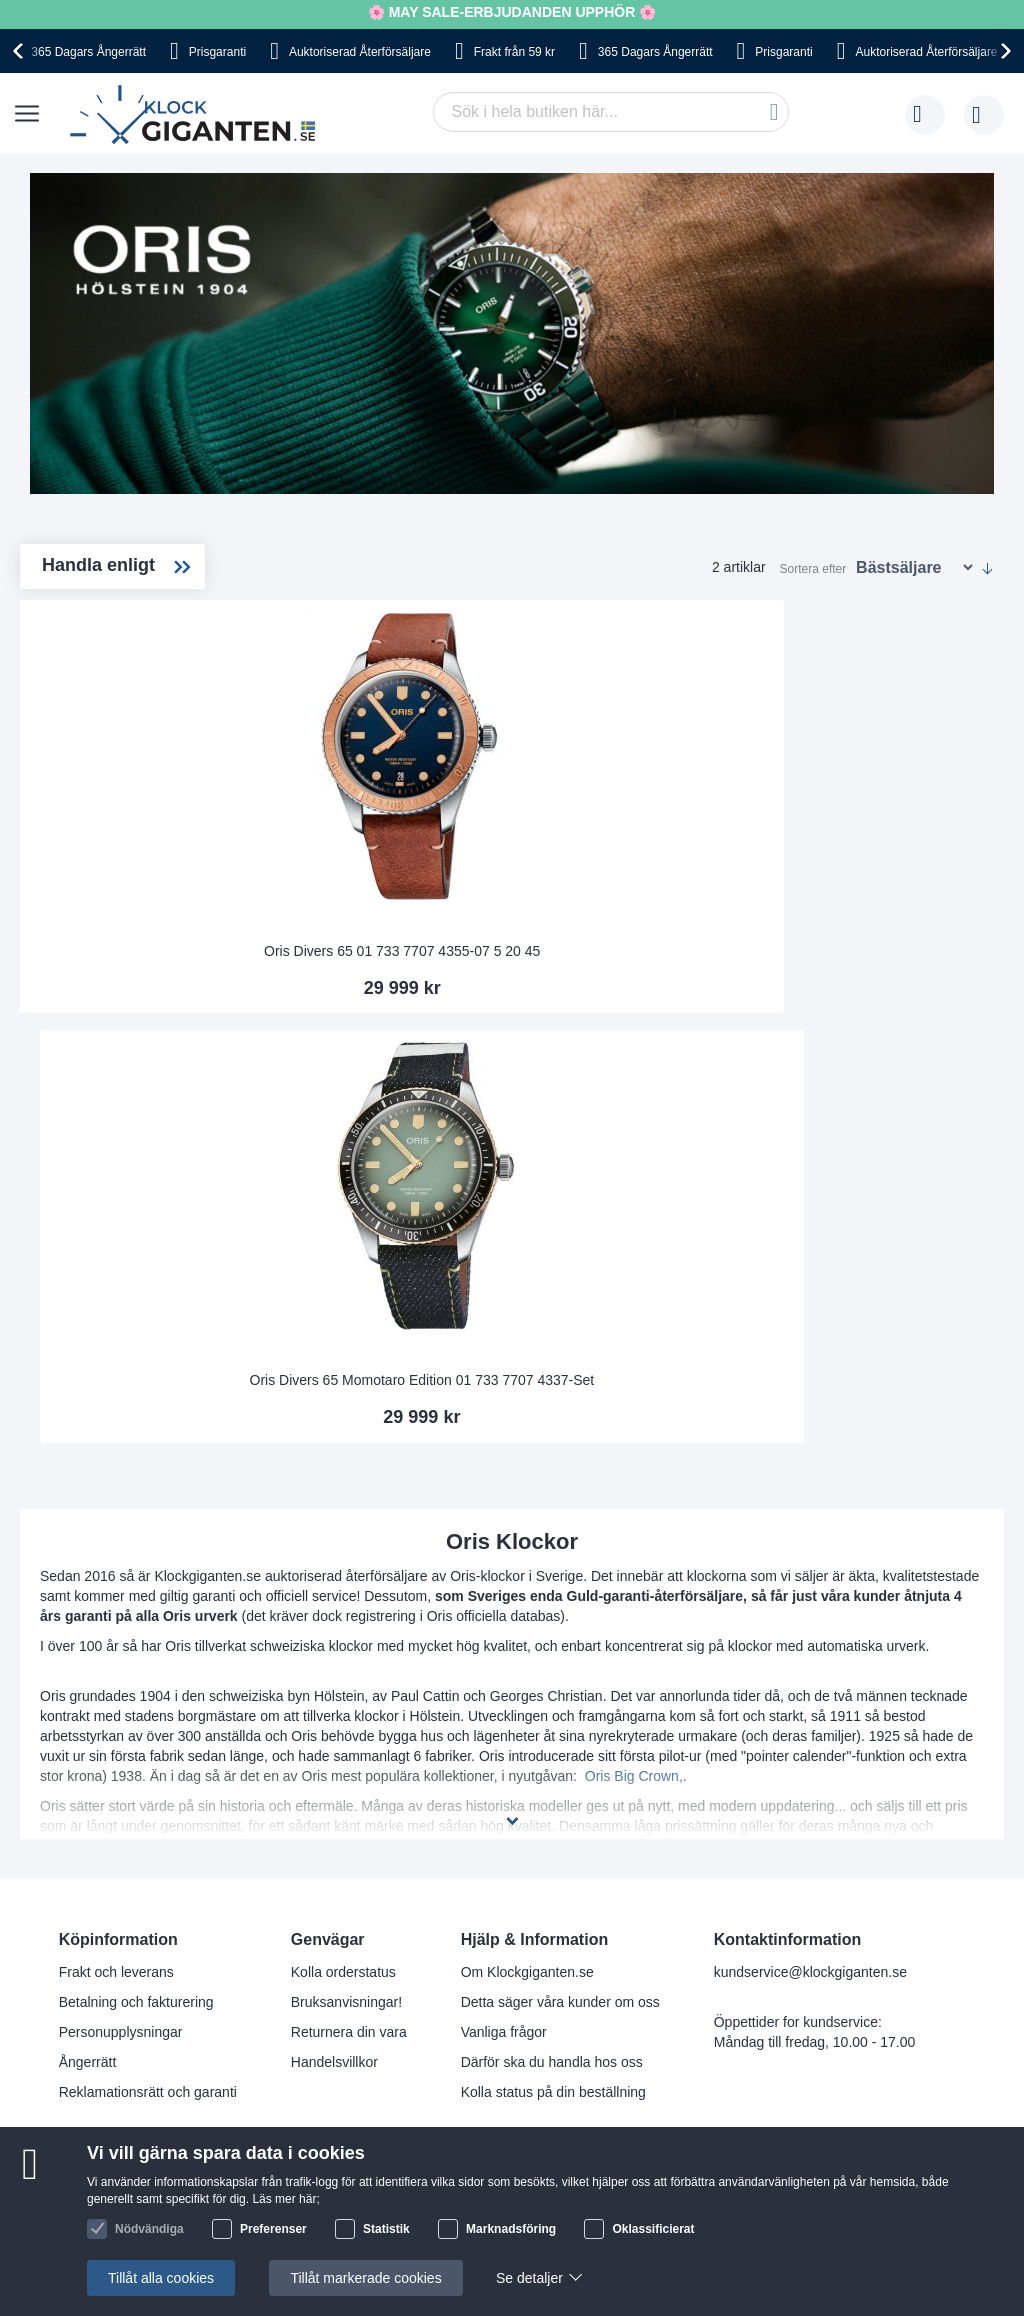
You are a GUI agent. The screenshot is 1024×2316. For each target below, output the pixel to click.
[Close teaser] (200, 2252)
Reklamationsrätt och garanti (148, 1808)
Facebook (591, 1902)
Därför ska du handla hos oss (552, 1778)
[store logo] (197, 115)
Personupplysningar (121, 1748)
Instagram (592, 1935)
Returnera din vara (349, 1748)
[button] (102, 2287)
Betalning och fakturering (136, 1718)
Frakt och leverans (116, 1688)
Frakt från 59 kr (514, 52)
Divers (92, 665)
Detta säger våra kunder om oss (560, 1718)
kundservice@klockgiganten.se (810, 1688)
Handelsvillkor (334, 1778)
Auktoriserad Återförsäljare (360, 52)
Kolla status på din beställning (553, 1808)
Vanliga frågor (504, 1748)
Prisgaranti (217, 52)
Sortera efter (813, 569)
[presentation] (21, 51)
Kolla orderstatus (343, 1688)
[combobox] (611, 112)
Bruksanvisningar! (346, 1718)
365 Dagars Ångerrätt (88, 52)
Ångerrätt (88, 1778)
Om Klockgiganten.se (527, 1688)
